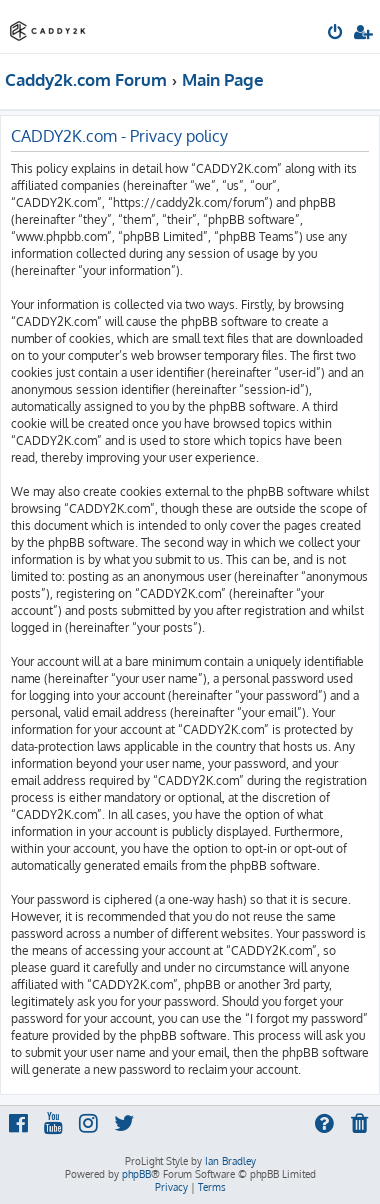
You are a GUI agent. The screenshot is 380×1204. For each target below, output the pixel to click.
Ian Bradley (230, 1161)
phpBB (136, 1174)
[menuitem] (336, 34)
